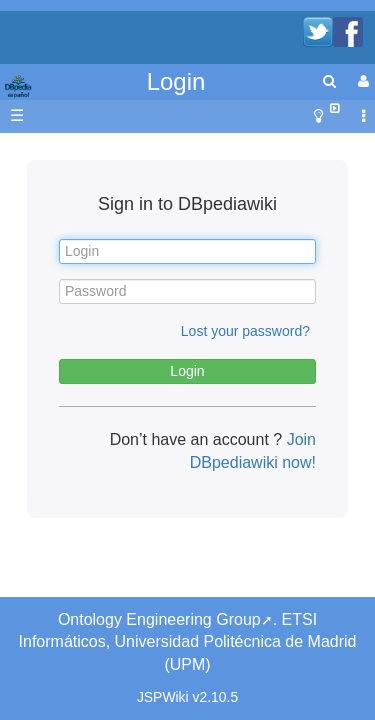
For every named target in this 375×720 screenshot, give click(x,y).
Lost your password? (245, 331)
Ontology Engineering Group (159, 619)
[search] (329, 81)
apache (20, 87)
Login (176, 81)
